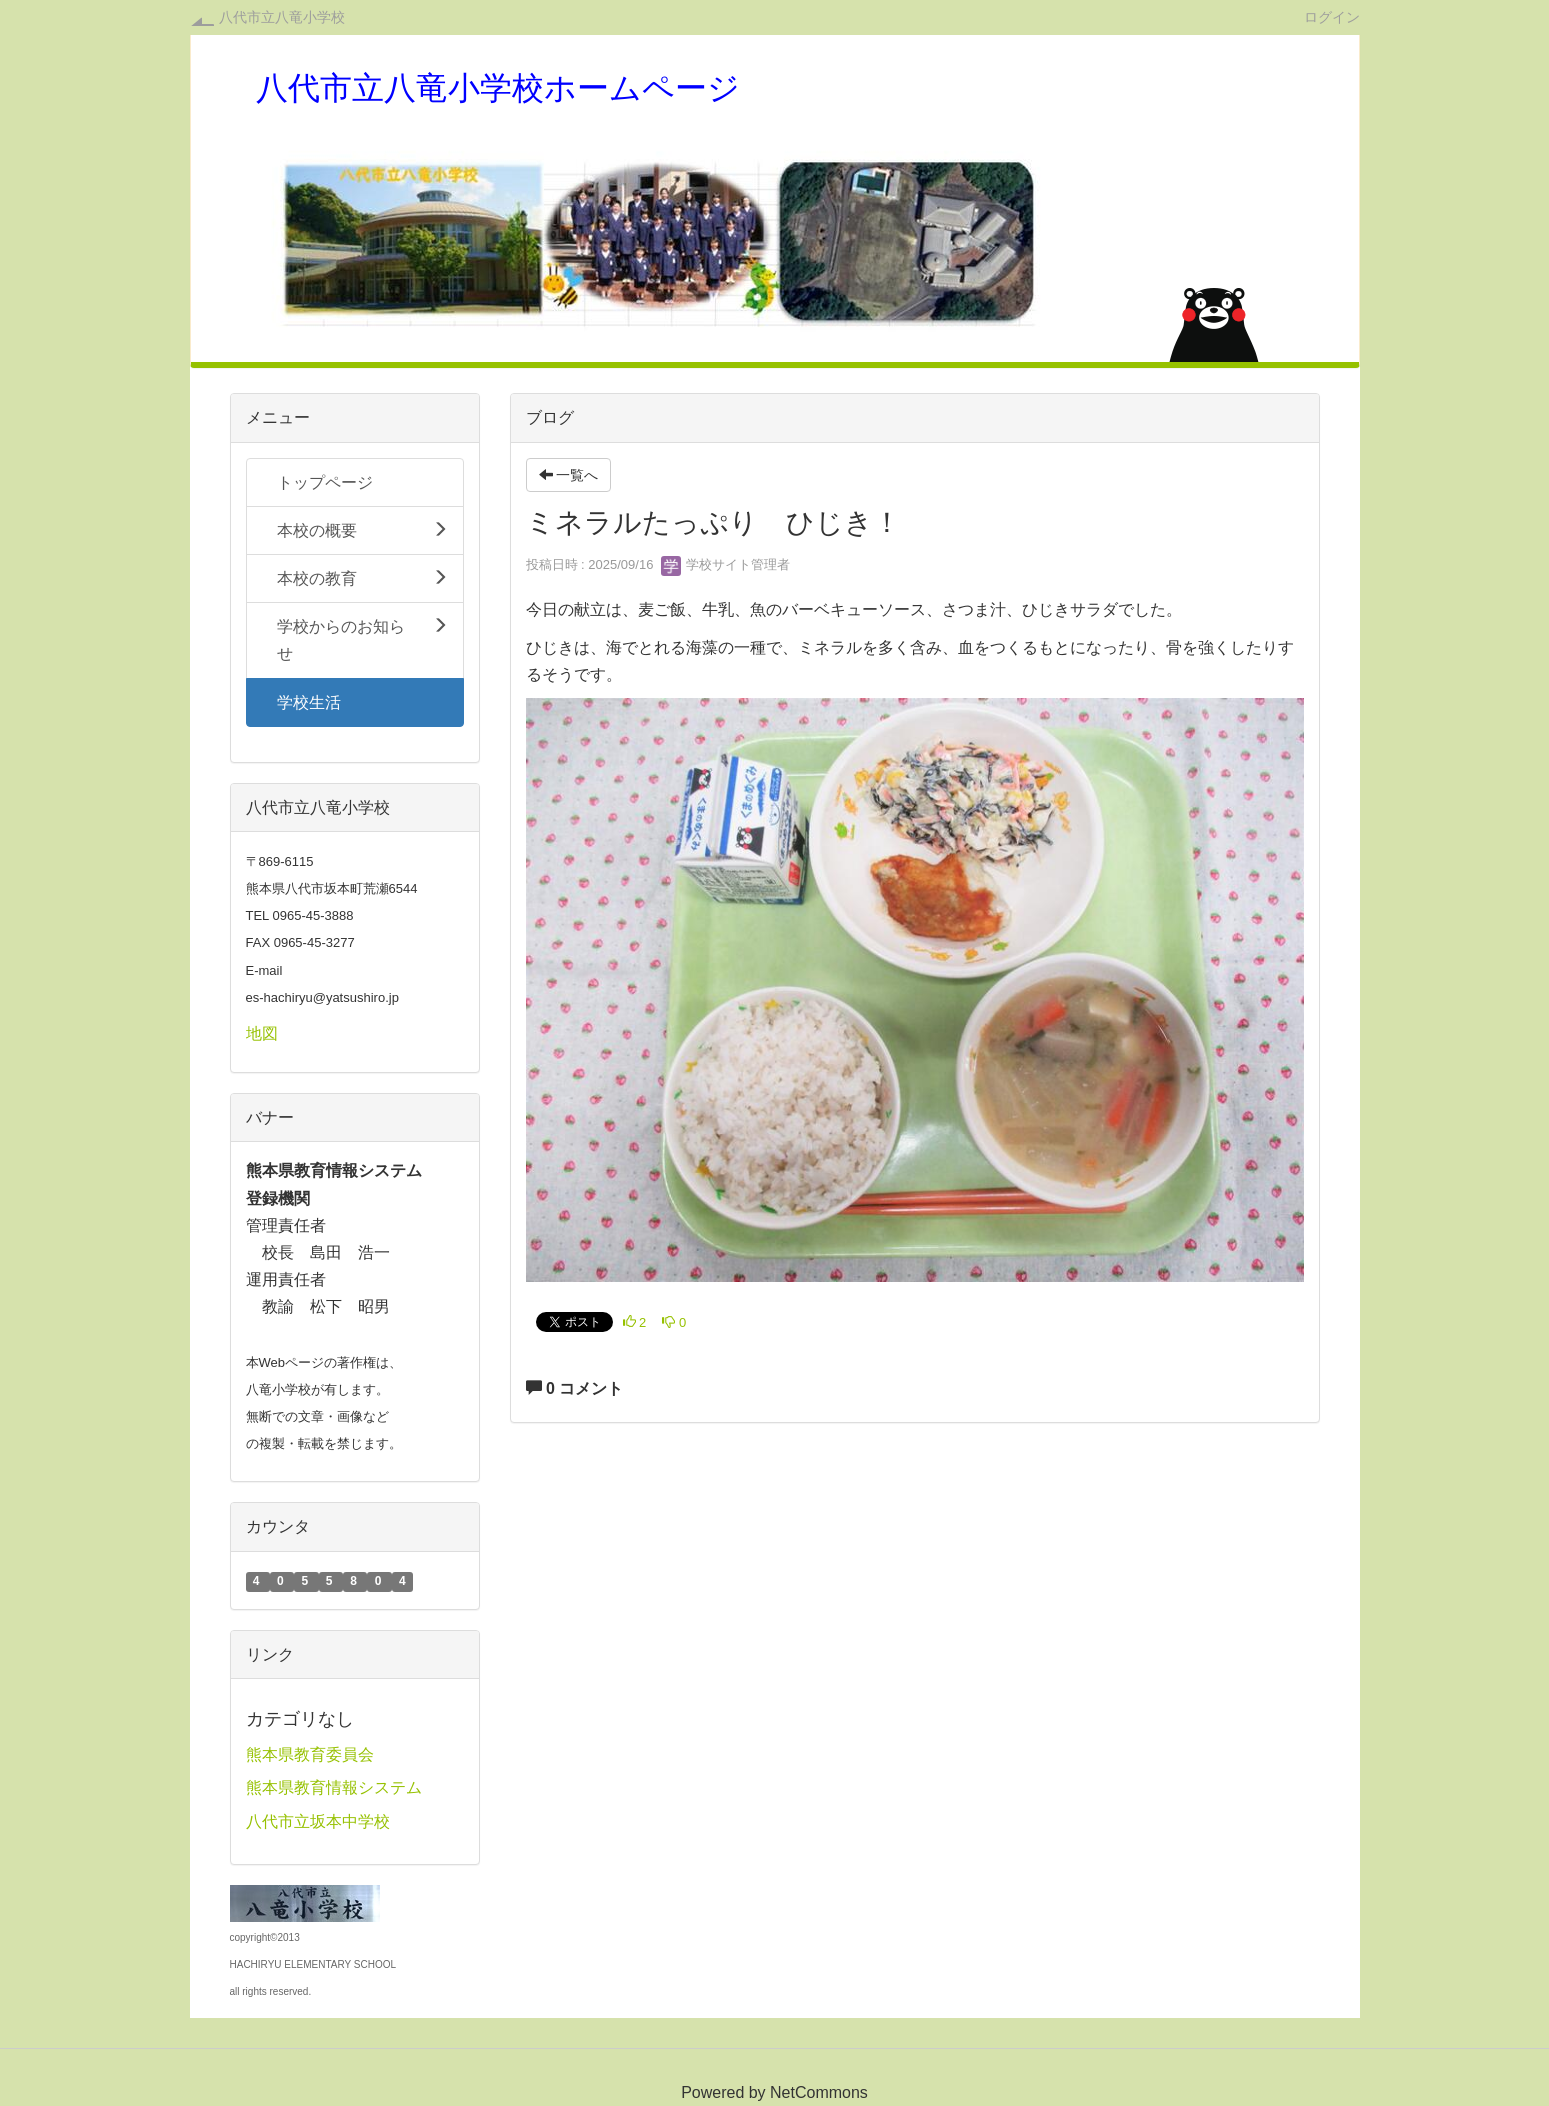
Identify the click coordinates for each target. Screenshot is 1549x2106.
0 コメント (575, 1388)
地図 (262, 1033)
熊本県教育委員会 (310, 1754)
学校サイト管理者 (726, 564)
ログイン (1332, 16)
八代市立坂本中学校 (318, 1821)
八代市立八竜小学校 (282, 17)
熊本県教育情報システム (334, 1787)
